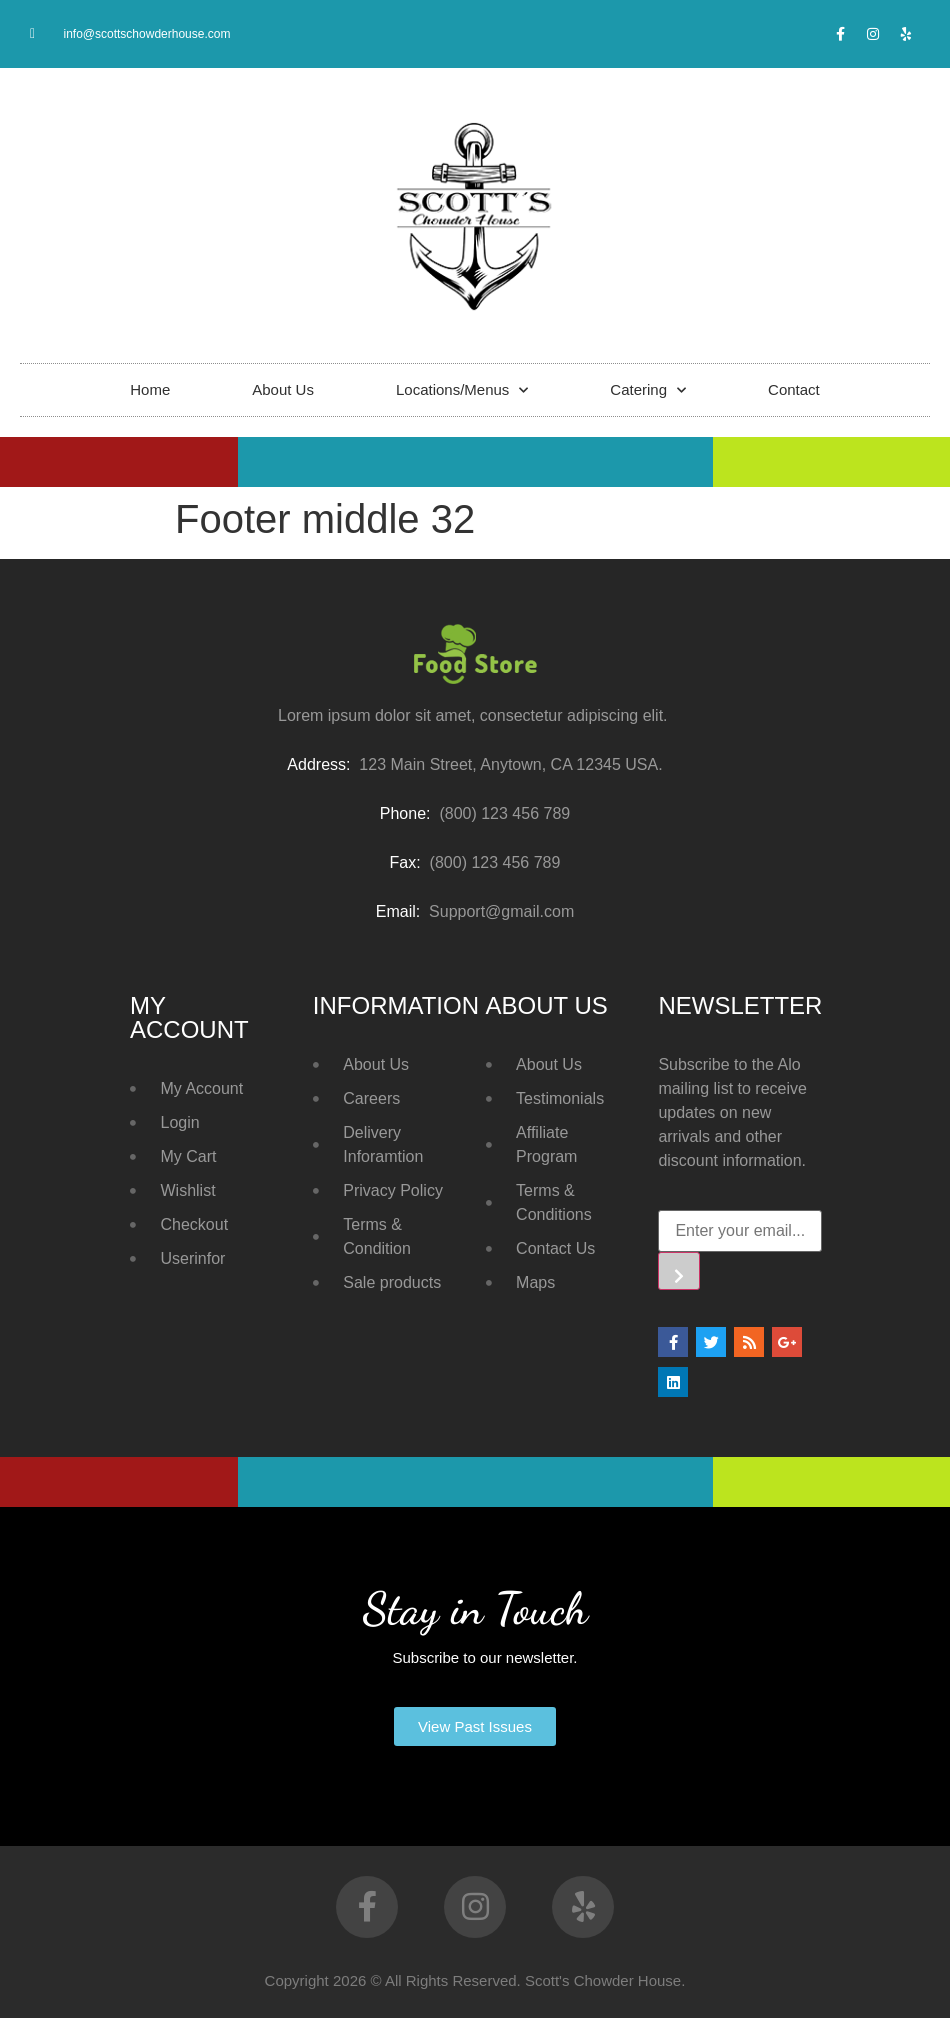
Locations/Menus (462, 390)
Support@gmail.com (501, 911)
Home (150, 389)
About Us (283, 389)
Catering (648, 390)
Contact (794, 389)
